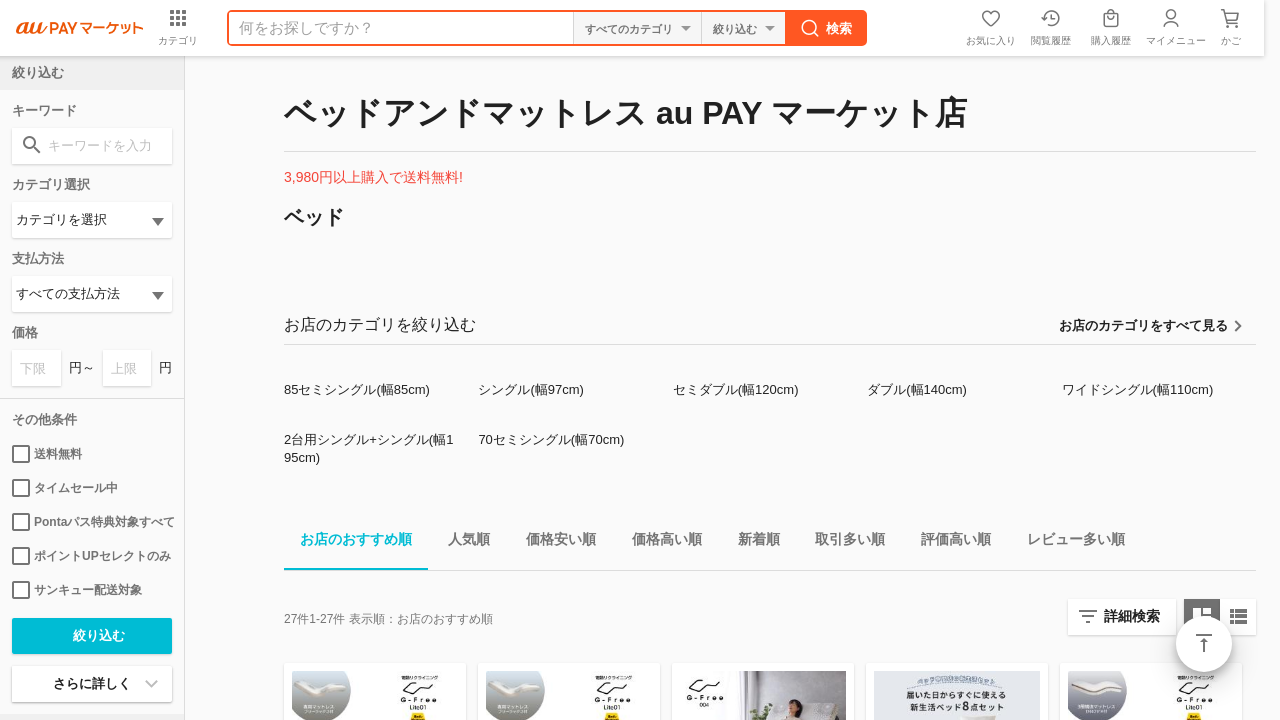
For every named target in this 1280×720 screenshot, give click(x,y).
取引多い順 (842, 542)
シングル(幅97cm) (530, 389)
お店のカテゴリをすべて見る (1143, 325)
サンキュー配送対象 (77, 590)
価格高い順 (659, 542)
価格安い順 (553, 542)
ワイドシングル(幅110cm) (1138, 389)
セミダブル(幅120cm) (736, 389)
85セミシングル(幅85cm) (357, 389)
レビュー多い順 (1068, 542)
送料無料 (47, 454)
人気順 (461, 542)
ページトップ (1204, 644)
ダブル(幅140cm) (917, 389)
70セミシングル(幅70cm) (551, 439)
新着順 (751, 542)
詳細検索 (1132, 616)
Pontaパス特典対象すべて (92, 522)
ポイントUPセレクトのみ (91, 556)
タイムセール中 (65, 488)
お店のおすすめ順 (348, 542)
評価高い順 (948, 542)
